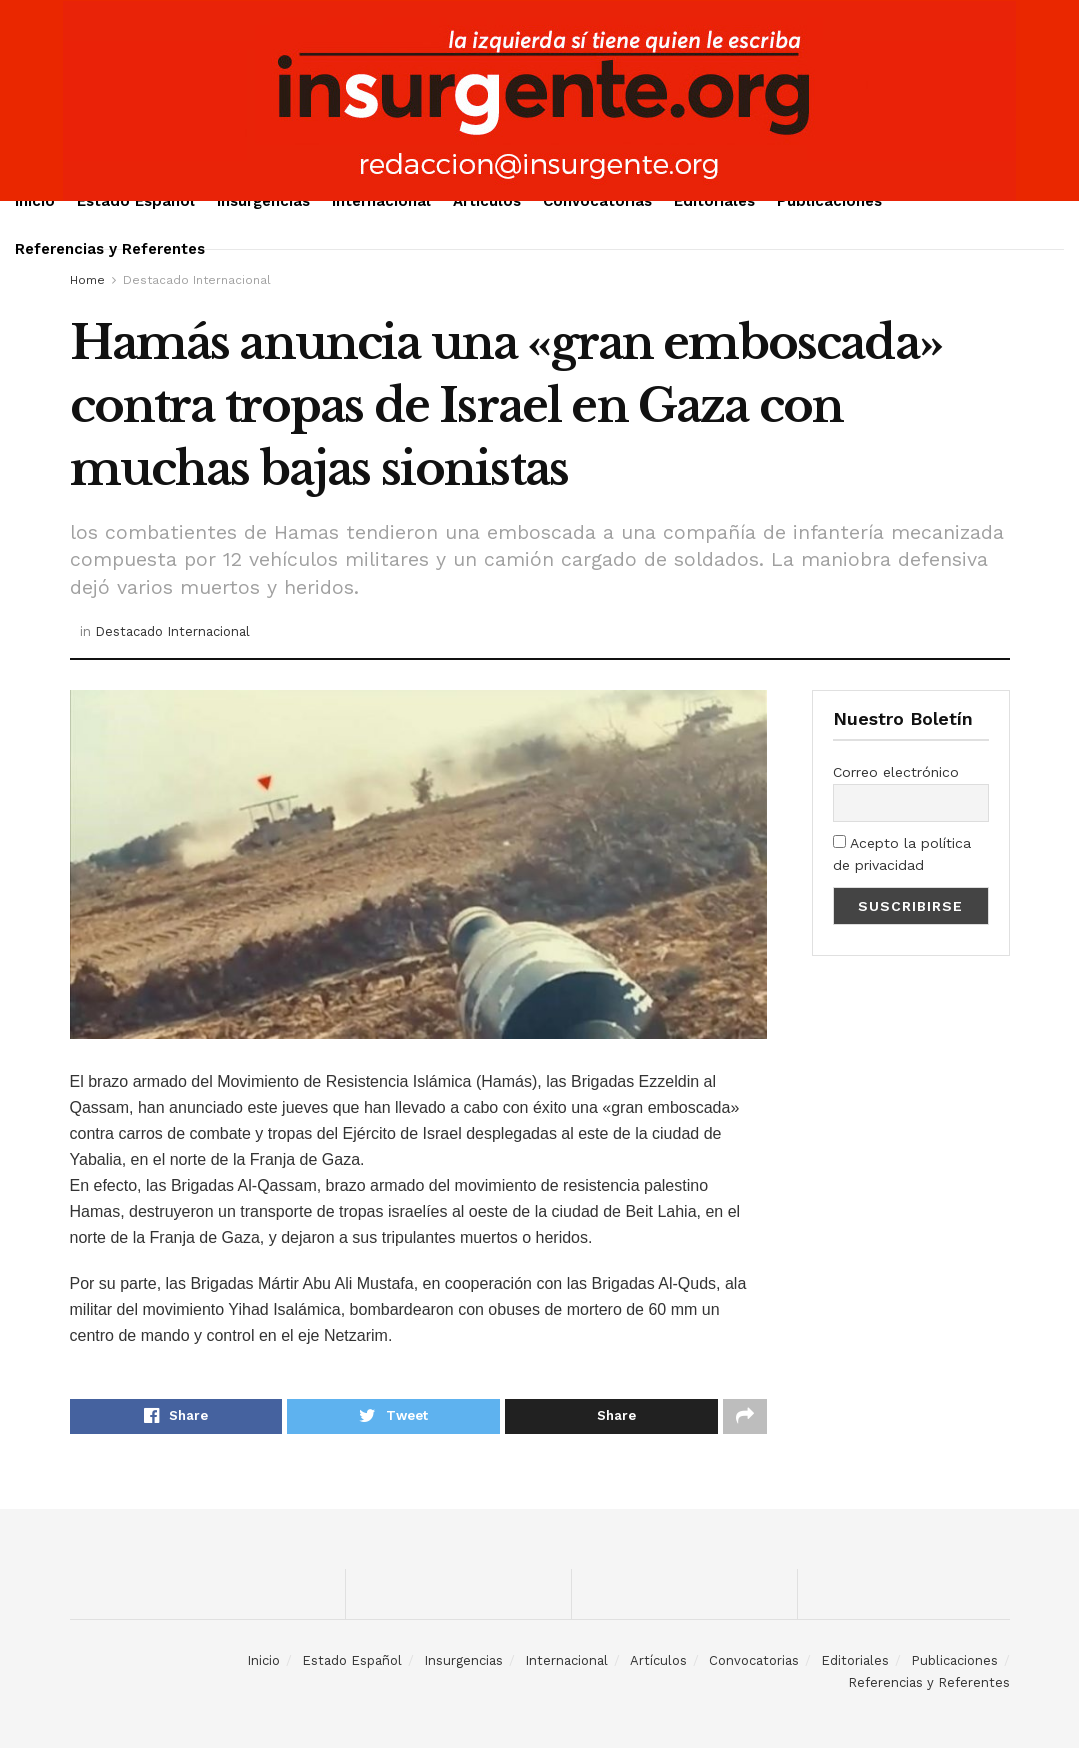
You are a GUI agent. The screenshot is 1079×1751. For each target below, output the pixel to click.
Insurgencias (263, 201)
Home (87, 280)
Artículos (487, 201)
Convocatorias (597, 201)
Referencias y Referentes (110, 249)
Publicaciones (829, 201)
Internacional (381, 201)
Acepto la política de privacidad (902, 854)
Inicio (35, 201)
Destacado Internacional (197, 280)
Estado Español (136, 201)
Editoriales (714, 201)
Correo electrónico (896, 772)
